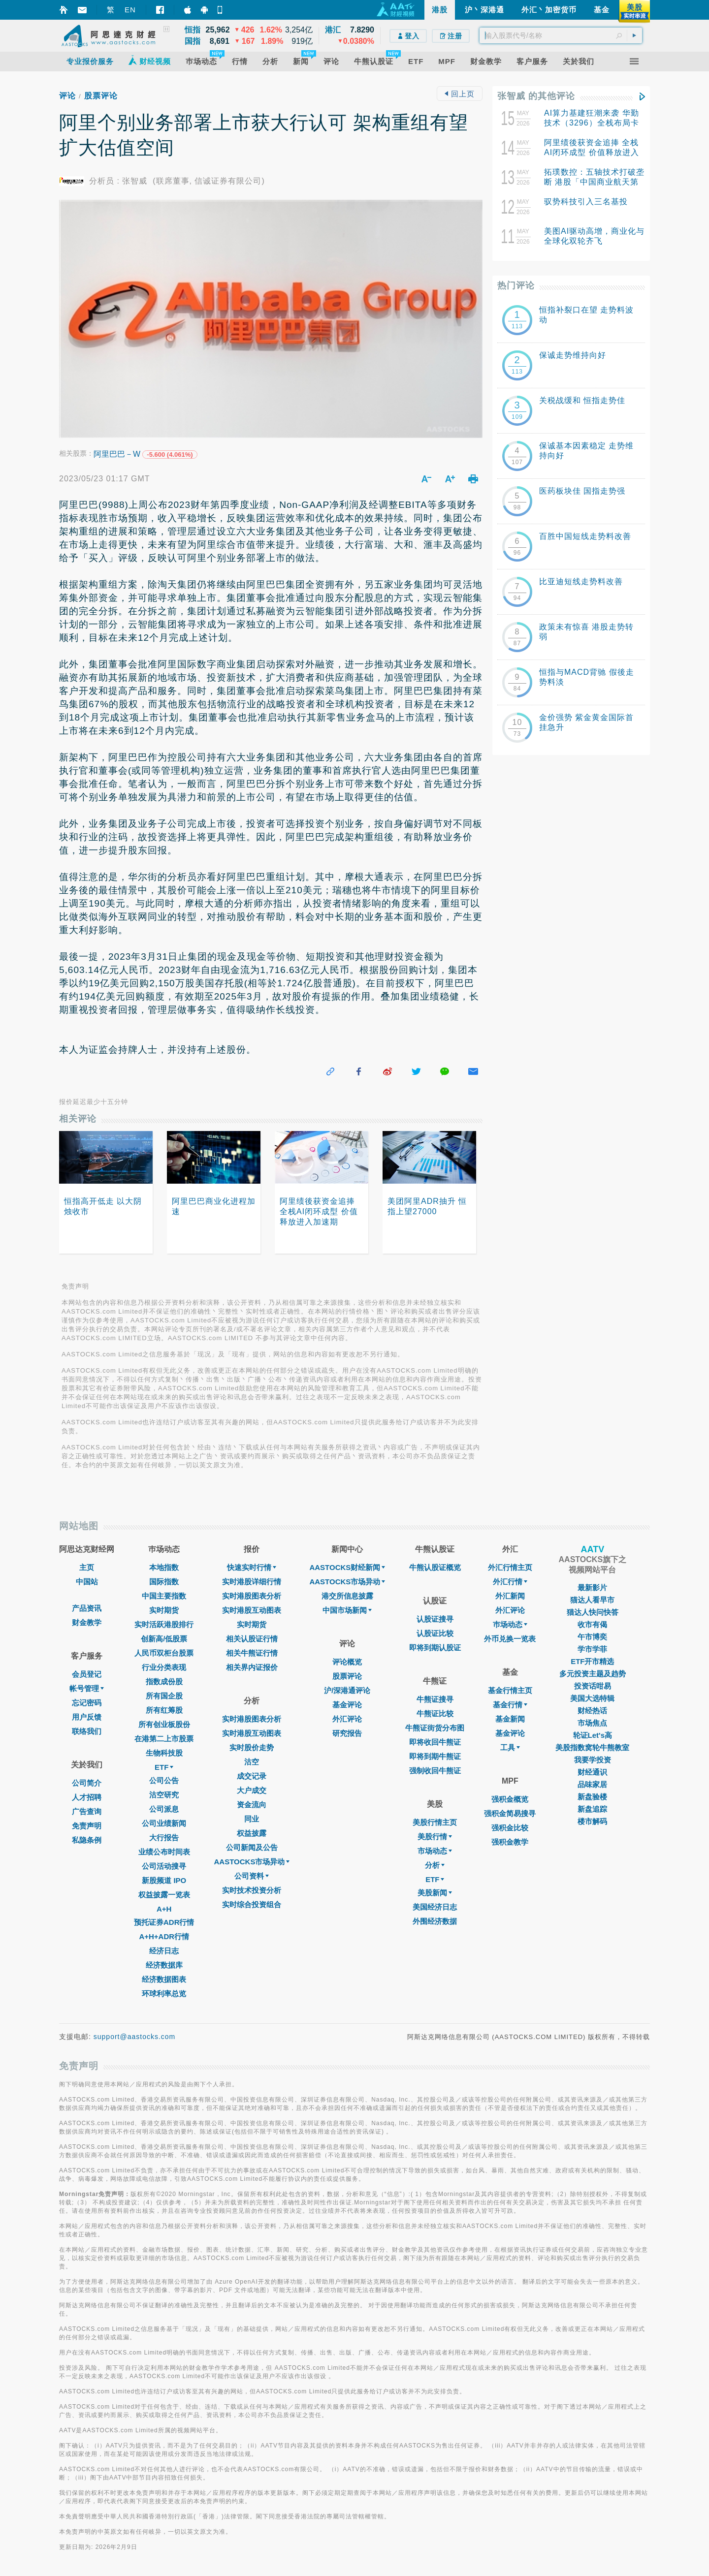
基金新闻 (510, 1719)
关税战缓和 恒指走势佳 (582, 400)
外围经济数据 (435, 1921)
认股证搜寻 (435, 1619)
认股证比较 (435, 1633)
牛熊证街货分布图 (434, 1728)
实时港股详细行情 (251, 1581)
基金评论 (347, 1704)
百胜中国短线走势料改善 (585, 536)
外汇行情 (510, 1581)
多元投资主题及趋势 (592, 1673)
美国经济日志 (435, 1907)
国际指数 (164, 1581)
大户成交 (251, 1790)
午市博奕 (592, 1637)
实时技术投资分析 (251, 1890)
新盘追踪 (592, 1809)
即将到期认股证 (435, 1647)
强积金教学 (509, 1842)
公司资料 (251, 1876)
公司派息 (164, 1809)
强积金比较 (509, 1827)
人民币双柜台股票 (163, 1653)
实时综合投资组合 (251, 1904)
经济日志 (164, 1951)
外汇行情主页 (510, 1567)
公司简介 (86, 1783)
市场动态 (435, 1851)
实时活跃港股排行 (163, 1624)
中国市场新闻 (347, 1610)
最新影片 (592, 1587)
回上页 (459, 94)
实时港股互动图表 (251, 1610)
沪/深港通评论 (347, 1690)
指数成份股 (164, 1681)
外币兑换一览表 (510, 1638)
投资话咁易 (592, 1686)
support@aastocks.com (135, 2037)
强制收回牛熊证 (435, 1770)
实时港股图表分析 (251, 1596)
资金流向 (251, 1804)
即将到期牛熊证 (435, 1756)
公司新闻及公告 (252, 1847)
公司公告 (164, 1780)
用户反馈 (86, 1717)
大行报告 (164, 1837)
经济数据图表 (164, 1979)
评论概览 (347, 1662)
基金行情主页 (510, 1690)
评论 (67, 96)
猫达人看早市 (592, 1600)
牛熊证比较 (435, 1713)
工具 (510, 1747)
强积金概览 (509, 1799)
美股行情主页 (435, 1822)
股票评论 (101, 96)
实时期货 (164, 1610)
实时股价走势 (251, 1747)
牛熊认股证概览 (435, 1567)
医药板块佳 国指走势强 (582, 491)
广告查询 (86, 1811)
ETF (164, 1767)
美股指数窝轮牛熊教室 (592, 1747)
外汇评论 (347, 1719)
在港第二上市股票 (163, 1738)
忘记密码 (86, 1702)
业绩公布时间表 (164, 1852)
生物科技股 (164, 1753)
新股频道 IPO (164, 1880)
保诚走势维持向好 (572, 355)
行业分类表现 (164, 1667)
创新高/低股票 (164, 1638)
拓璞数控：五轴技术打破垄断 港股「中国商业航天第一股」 (594, 182)
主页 (86, 1567)
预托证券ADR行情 (164, 1922)
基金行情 (510, 1704)
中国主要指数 (164, 1596)
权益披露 (251, 1833)
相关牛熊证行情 (252, 1653)
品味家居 (592, 1784)
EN (130, 9)
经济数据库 (164, 1965)
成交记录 (251, 1776)
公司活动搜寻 (164, 1866)
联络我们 (86, 1731)
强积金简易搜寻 (510, 1813)
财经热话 (592, 1710)
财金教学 (86, 1622)
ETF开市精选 (592, 1661)
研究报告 (347, 1733)
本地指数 (164, 1567)
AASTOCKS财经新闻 (347, 1567)
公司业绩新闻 (164, 1823)
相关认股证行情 (252, 1638)
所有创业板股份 (164, 1724)
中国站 (87, 1581)
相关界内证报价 (252, 1667)
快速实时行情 (251, 1567)
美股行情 (435, 1836)
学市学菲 (592, 1649)
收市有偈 (592, 1624)
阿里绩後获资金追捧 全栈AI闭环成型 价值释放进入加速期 (591, 152)
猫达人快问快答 (592, 1612)
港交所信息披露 (347, 1596)
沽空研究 (164, 1795)
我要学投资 (592, 1760)
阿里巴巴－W (117, 454)
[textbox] (561, 35)
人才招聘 (86, 1797)
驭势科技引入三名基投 (586, 201)
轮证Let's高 (592, 1735)
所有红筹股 (164, 1710)
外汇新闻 (510, 1596)
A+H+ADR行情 (164, 1936)
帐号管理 (86, 1688)
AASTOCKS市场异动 (252, 1861)
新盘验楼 (592, 1796)
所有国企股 (164, 1696)
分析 (435, 1865)
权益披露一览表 (164, 1894)
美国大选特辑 (592, 1698)
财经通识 (592, 1772)
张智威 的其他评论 (536, 96)
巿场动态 (510, 1624)
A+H (164, 1909)
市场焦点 (592, 1723)
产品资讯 (86, 1608)
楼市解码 (592, 1821)
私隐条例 (86, 1840)
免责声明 (86, 1826)
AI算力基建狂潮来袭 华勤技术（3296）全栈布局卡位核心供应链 (591, 123)
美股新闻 (435, 1892)
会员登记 (86, 1674)
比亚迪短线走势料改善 (581, 581)
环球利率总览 (164, 1993)
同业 (251, 1819)
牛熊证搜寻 (435, 1699)
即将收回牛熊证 (435, 1742)
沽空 (251, 1762)
